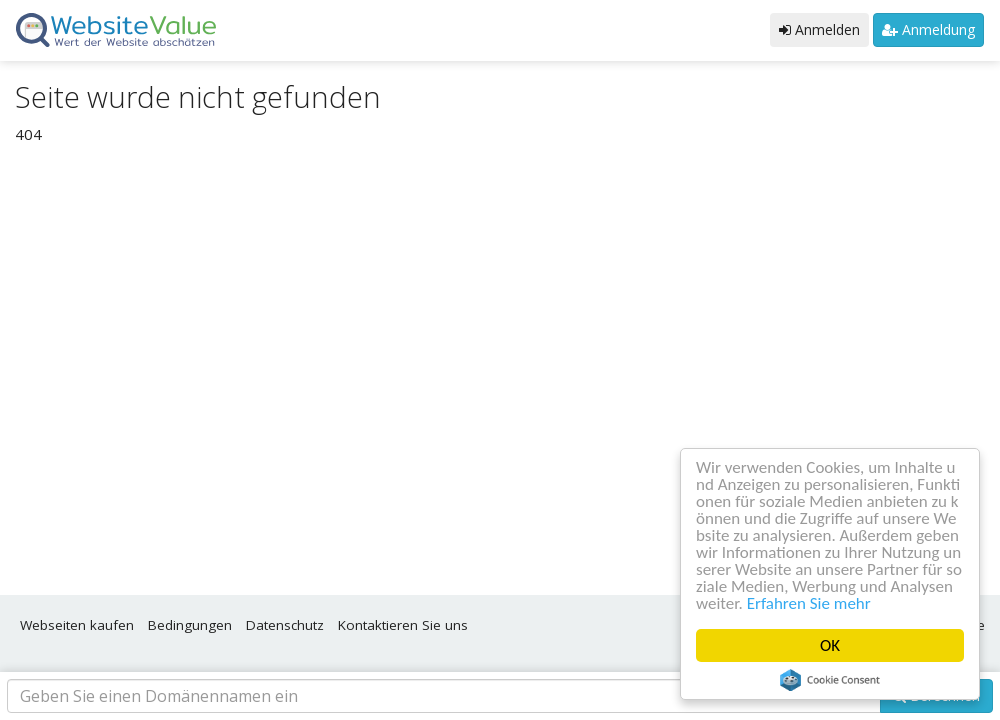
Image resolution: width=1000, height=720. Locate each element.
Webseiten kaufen (77, 625)
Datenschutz (285, 625)
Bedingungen (190, 625)
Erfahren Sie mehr (809, 603)
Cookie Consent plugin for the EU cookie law (830, 680)
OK (830, 645)
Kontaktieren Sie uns (403, 625)
